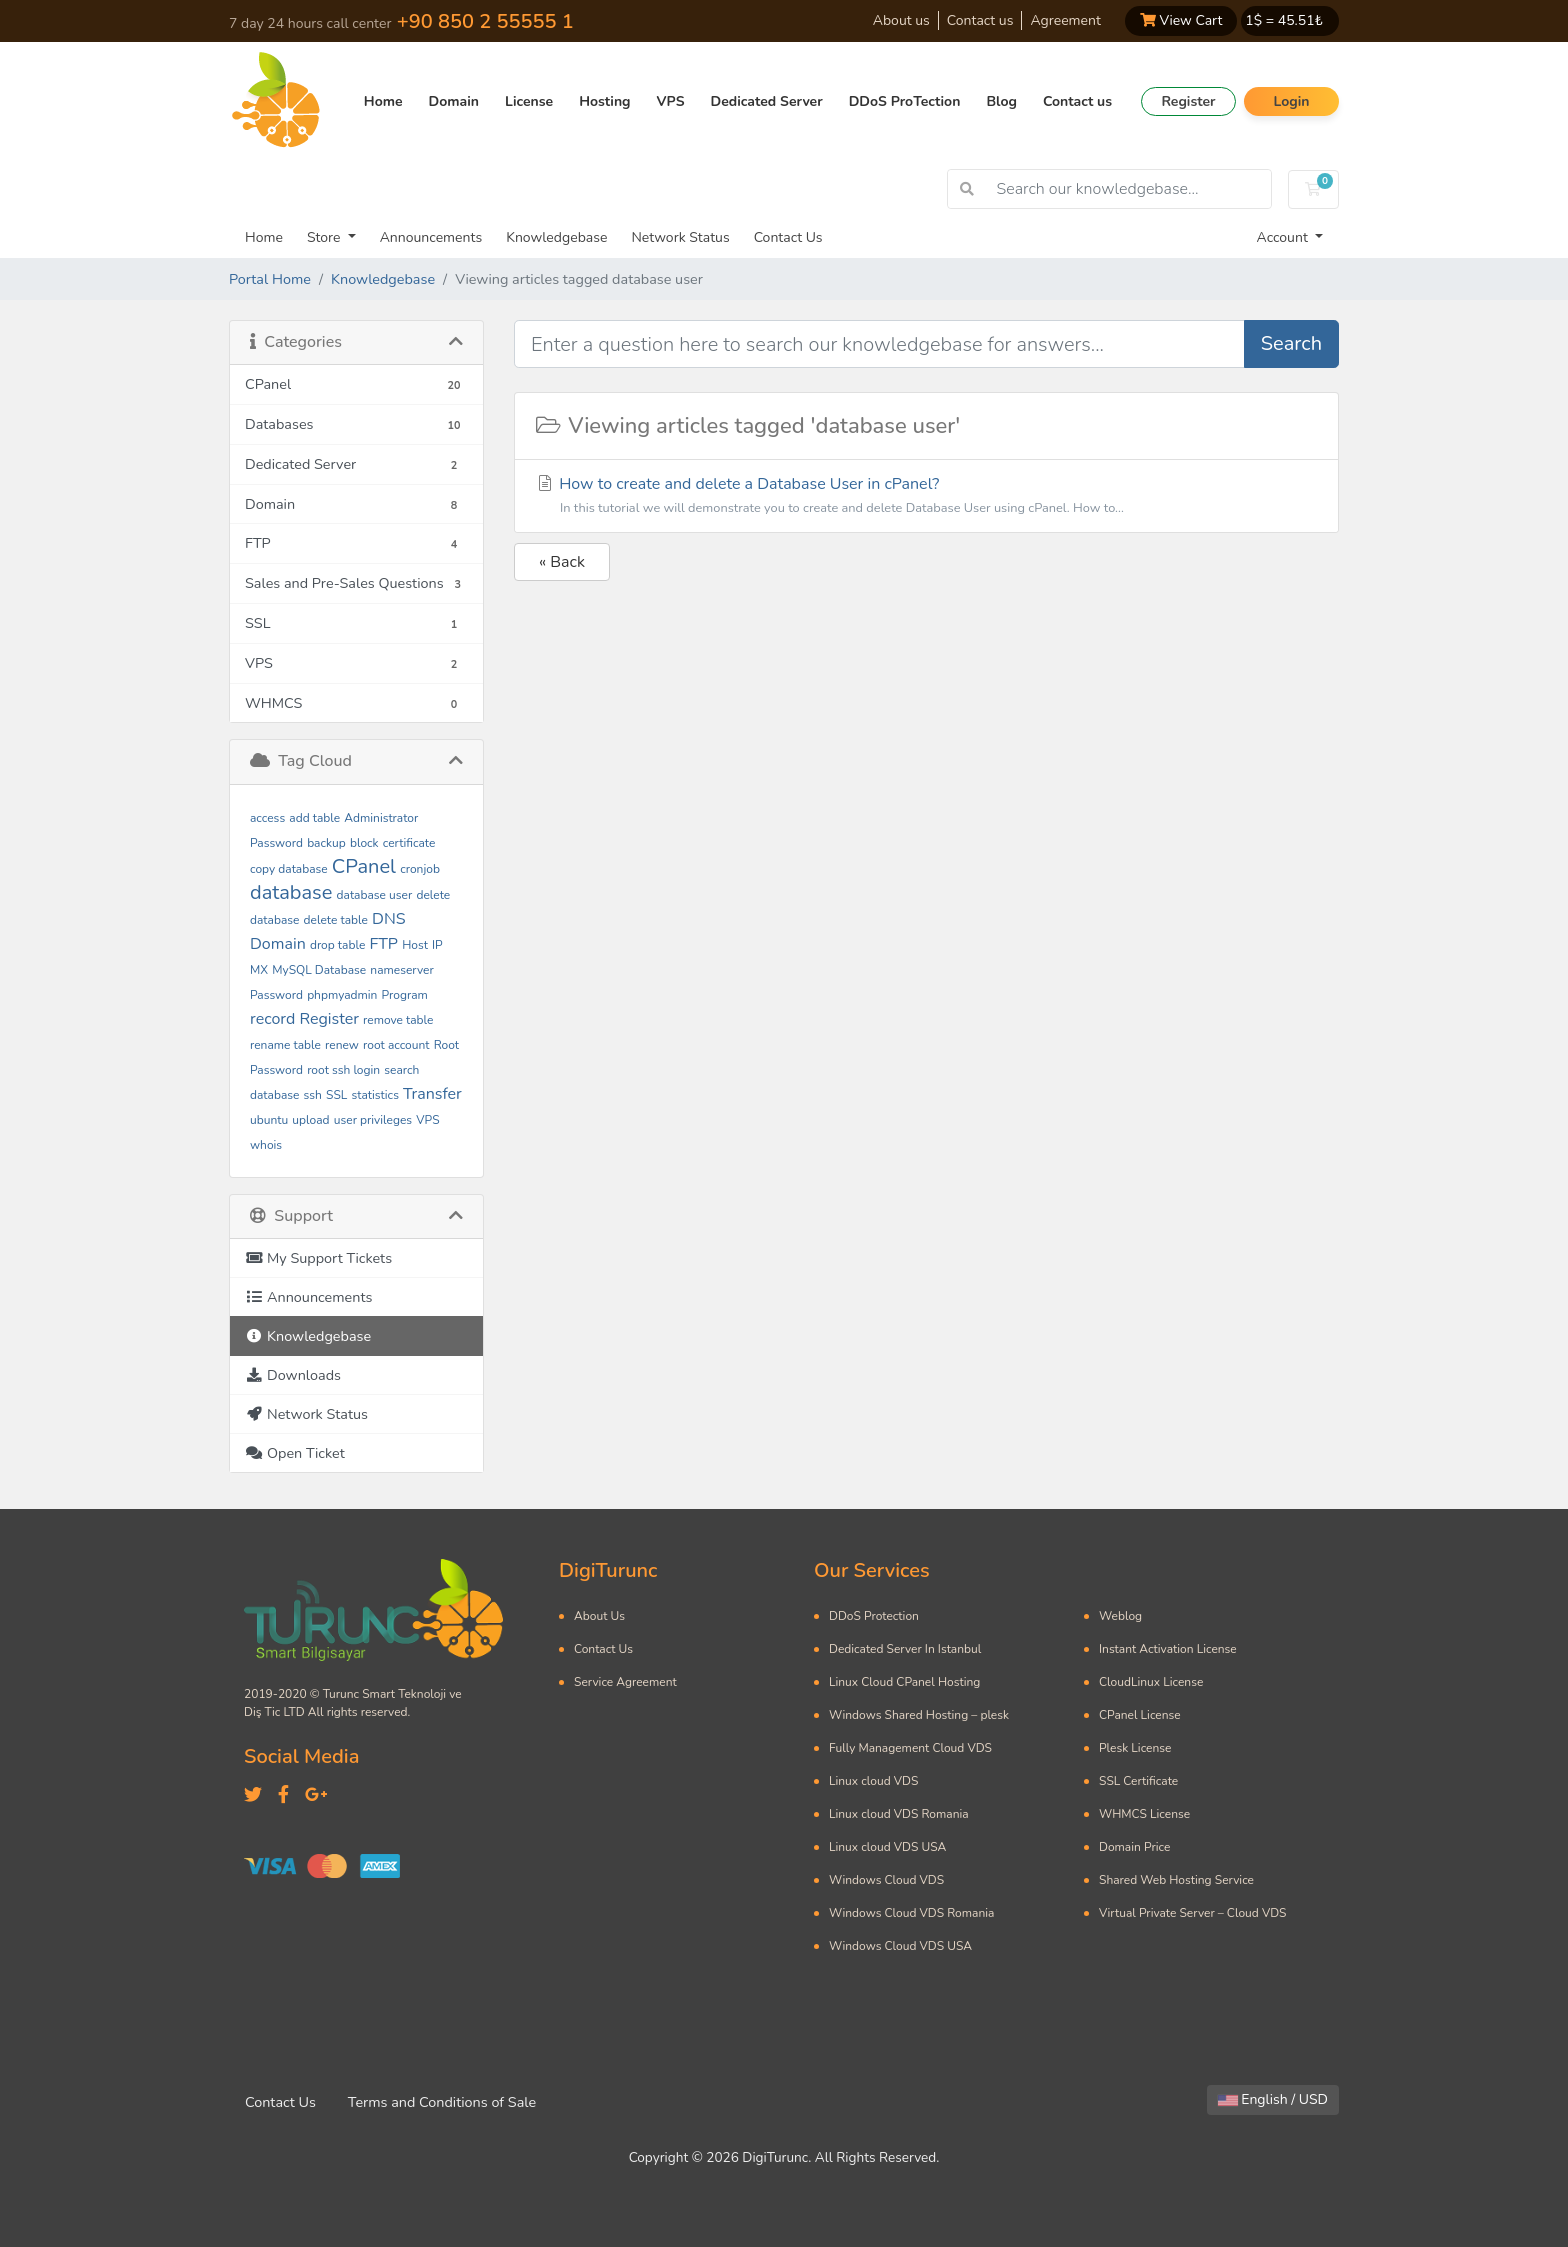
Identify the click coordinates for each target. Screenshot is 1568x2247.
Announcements (431, 237)
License (529, 101)
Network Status (680, 237)
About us (901, 20)
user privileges (373, 1120)
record (272, 1019)
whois (266, 1145)
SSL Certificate (1138, 1781)
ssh (313, 1095)
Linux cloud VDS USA (887, 1847)
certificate (409, 843)
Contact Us (788, 237)
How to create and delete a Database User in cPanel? (926, 496)
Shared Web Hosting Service (1176, 1880)
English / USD (1273, 2099)
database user (375, 895)
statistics (375, 1095)
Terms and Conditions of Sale (442, 2102)
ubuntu (269, 1120)
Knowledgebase (556, 237)
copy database (289, 869)
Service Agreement (625, 1682)
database (291, 892)
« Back (562, 562)
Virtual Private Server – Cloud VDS (1192, 1913)
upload (310, 1120)
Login (1291, 101)
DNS (389, 919)
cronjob (420, 869)
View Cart (1181, 20)
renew (342, 1045)
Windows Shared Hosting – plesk (919, 1715)
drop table (337, 945)
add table (314, 818)
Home (383, 101)
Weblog (1120, 1616)
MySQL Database (319, 970)
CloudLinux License (1151, 1682)
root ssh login (343, 1070)
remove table (398, 1020)
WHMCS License (1144, 1814)
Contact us (980, 20)
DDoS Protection (874, 1616)
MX (259, 970)
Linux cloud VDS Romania (899, 1814)
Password (276, 995)
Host (415, 945)
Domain (454, 101)
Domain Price (1134, 1847)
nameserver (401, 970)
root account (396, 1045)
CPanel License (1140, 1715)
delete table (336, 920)
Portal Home (270, 279)
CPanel (364, 866)
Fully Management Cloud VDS (910, 1748)
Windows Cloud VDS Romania (911, 1913)
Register (1188, 101)
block (364, 843)
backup (326, 843)
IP (437, 945)
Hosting (604, 101)
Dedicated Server (767, 101)
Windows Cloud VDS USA (900, 1946)
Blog (1001, 101)
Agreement (1065, 20)
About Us (599, 1616)
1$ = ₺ (1284, 20)
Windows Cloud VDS (886, 1880)
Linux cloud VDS (873, 1781)
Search (1291, 343)
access (267, 818)
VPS (671, 101)
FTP (383, 944)
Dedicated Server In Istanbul (905, 1649)
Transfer (432, 1094)
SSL (336, 1095)
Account (1284, 237)
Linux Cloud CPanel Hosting (904, 1682)
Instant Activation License (1168, 1649)
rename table (285, 1045)
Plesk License (1135, 1748)
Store (325, 237)
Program (405, 995)
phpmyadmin (342, 995)
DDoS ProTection (905, 101)
